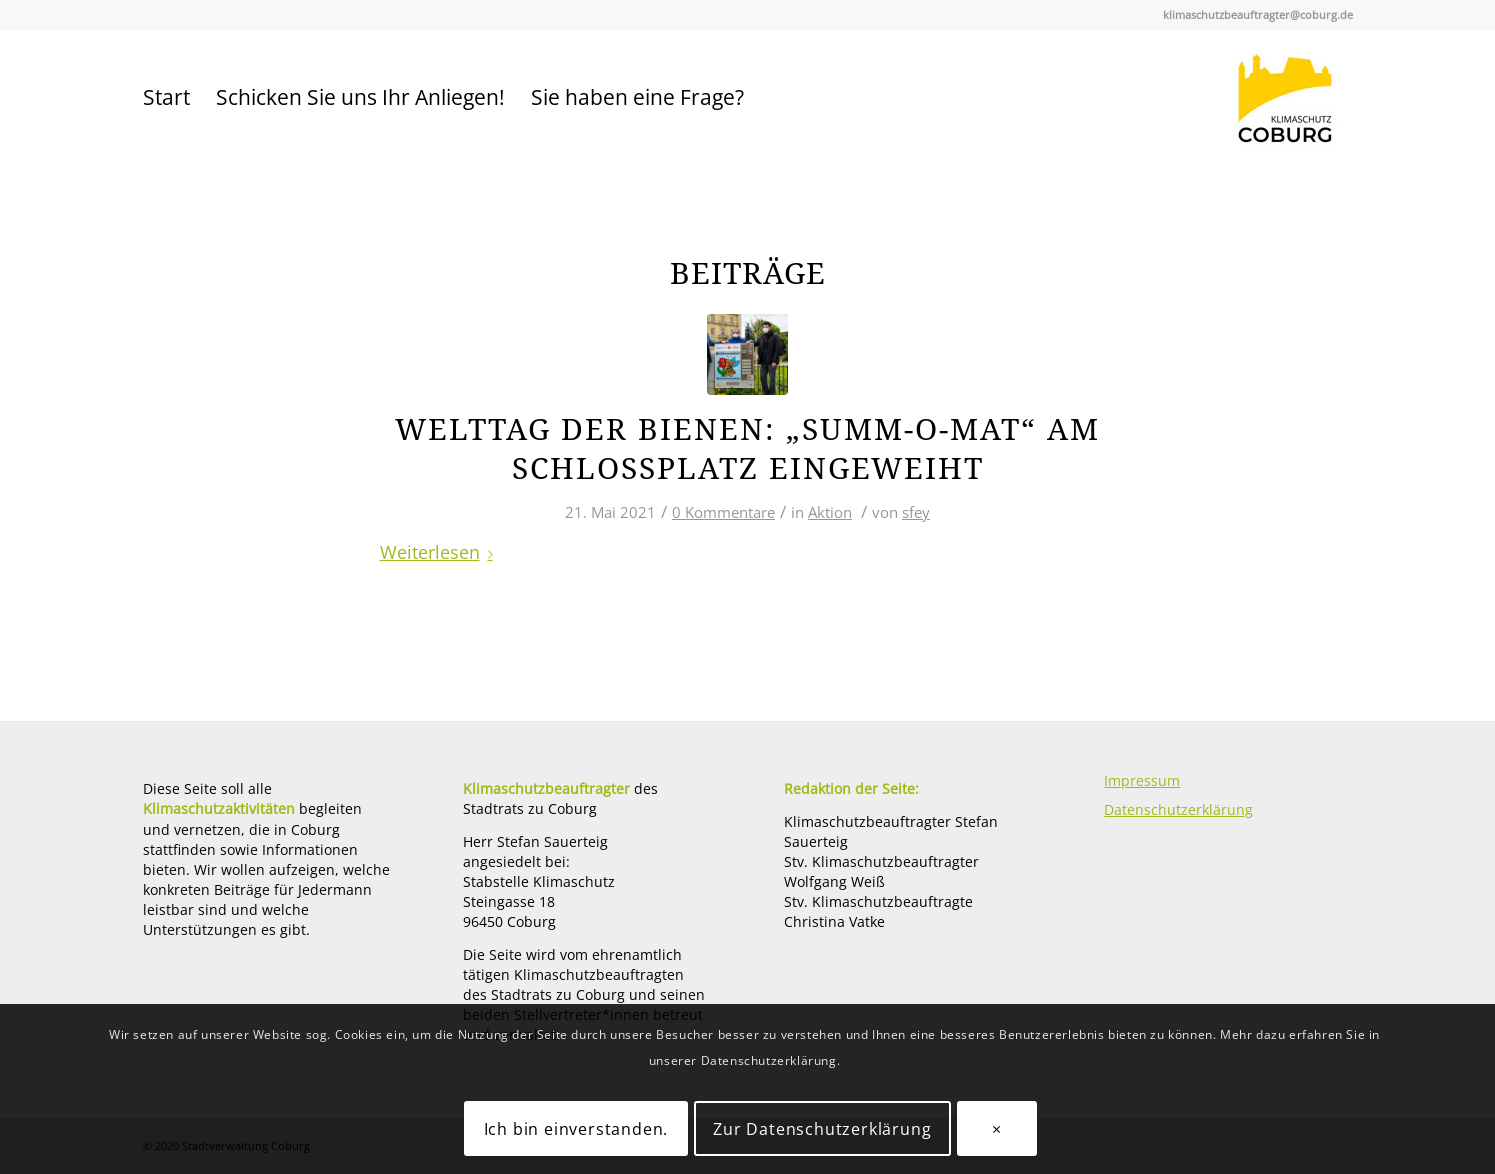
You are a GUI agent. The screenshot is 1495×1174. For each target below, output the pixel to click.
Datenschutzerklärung (1178, 809)
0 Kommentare (723, 512)
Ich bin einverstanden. (576, 1129)
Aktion (830, 512)
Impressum (1142, 780)
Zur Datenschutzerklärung (822, 1129)
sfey (916, 512)
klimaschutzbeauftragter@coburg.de (1258, 14)
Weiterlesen (440, 551)
